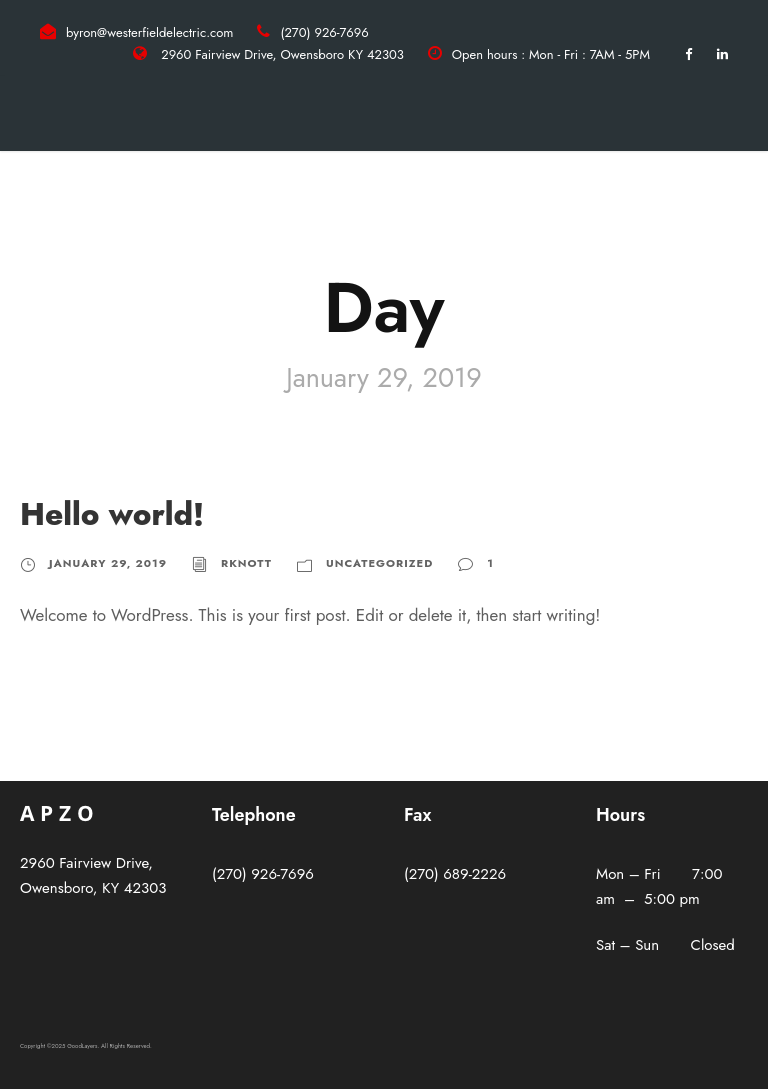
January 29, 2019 (108, 563)
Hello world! (112, 514)
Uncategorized (379, 563)
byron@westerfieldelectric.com (150, 32)
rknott (246, 563)
